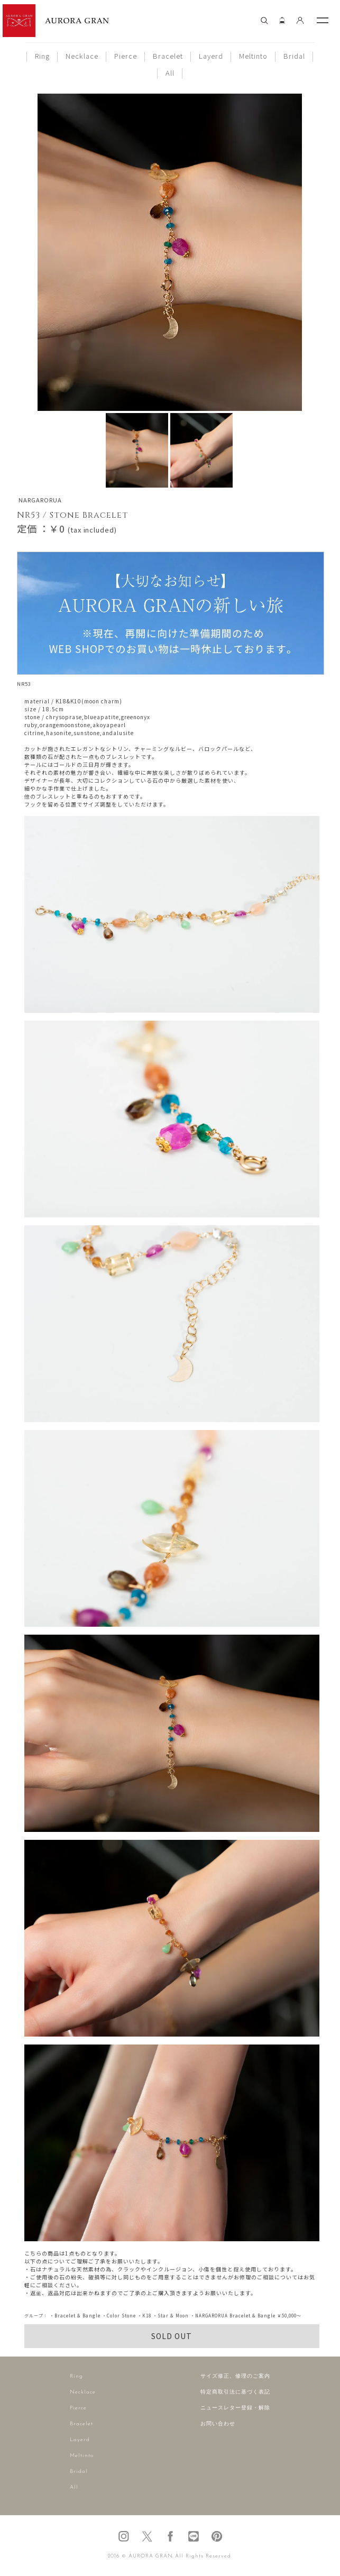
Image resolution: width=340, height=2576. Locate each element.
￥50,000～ (289, 2315)
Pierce (125, 56)
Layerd (211, 56)
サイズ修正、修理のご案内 (235, 2376)
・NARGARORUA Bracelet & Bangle (232, 2315)
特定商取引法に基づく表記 (235, 2392)
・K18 (144, 2315)
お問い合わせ (217, 2424)
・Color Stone (119, 2315)
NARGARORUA (40, 500)
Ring (42, 56)
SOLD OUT (171, 2336)
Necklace (82, 56)
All (170, 73)
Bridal (294, 56)
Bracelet (168, 56)
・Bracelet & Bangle (75, 2315)
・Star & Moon (171, 2315)
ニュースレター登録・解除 (235, 2408)
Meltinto (253, 56)
